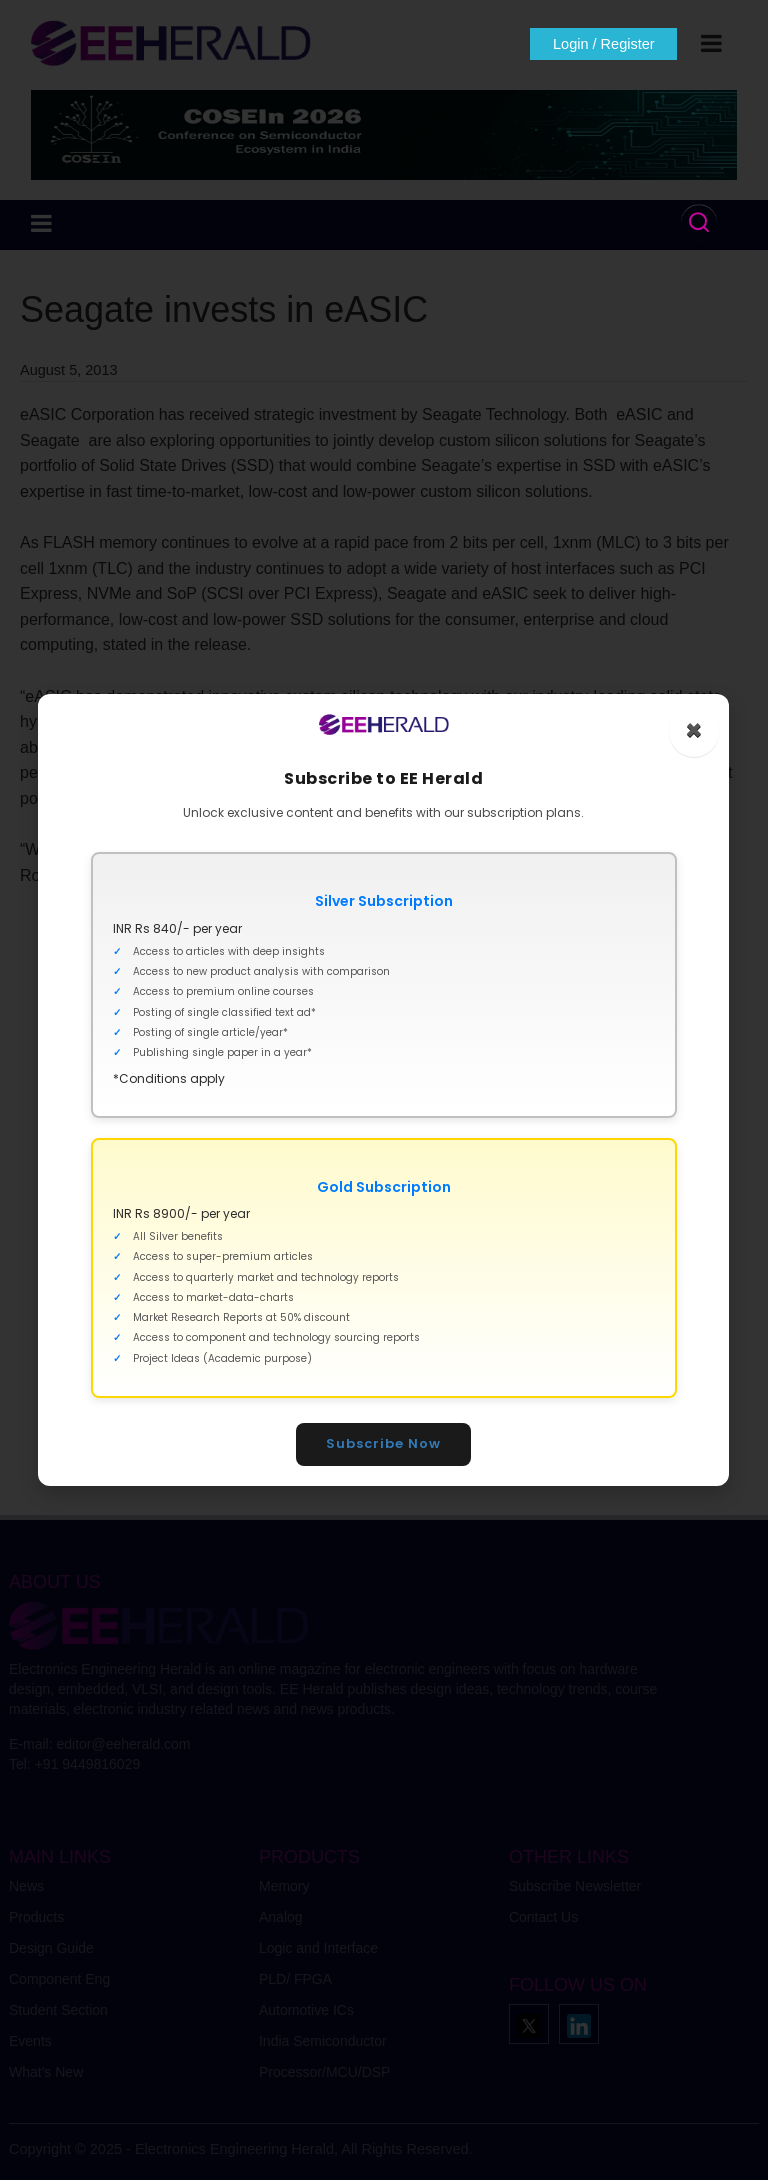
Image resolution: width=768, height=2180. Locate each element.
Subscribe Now (384, 1443)
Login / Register (602, 44)
